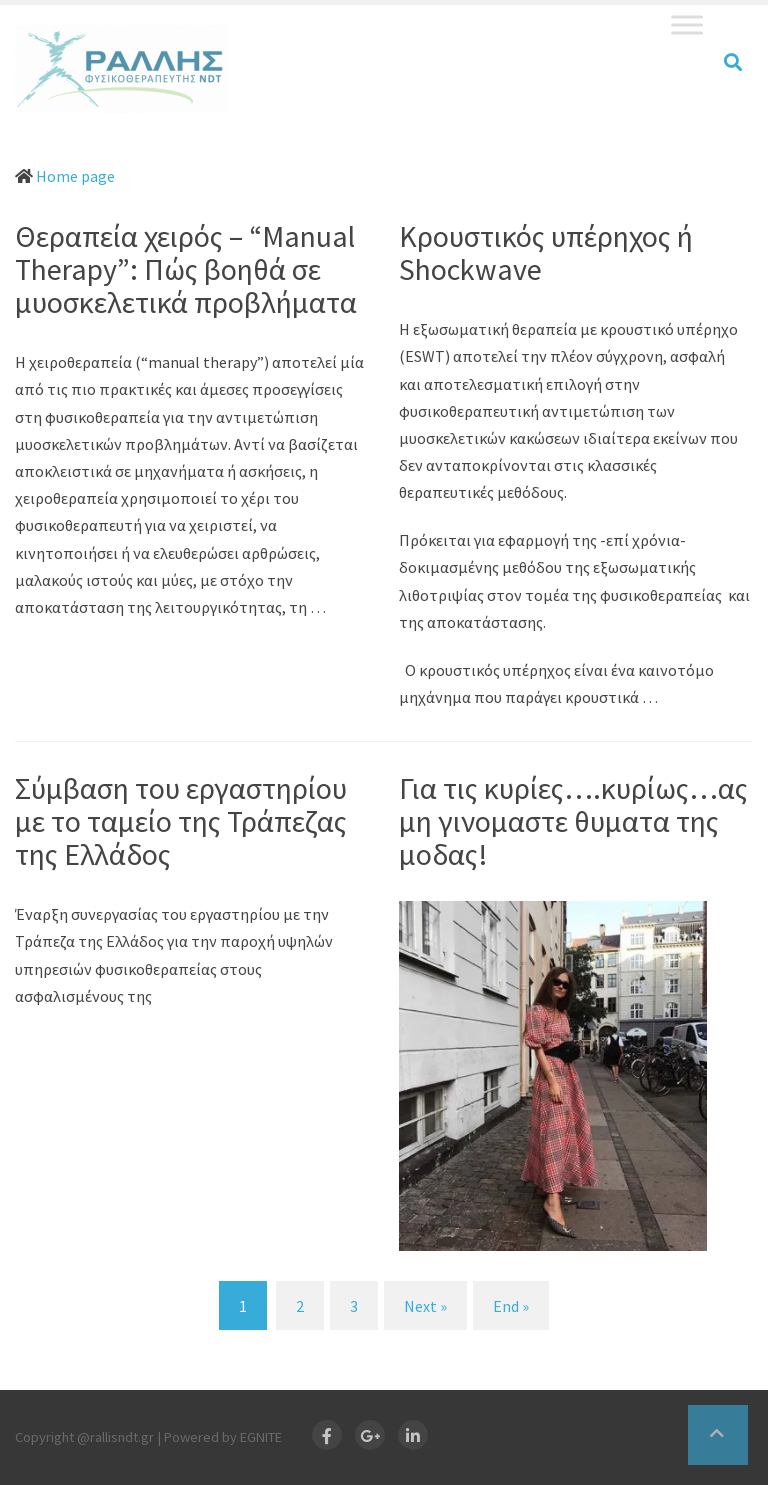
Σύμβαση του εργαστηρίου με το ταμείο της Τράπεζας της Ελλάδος (181, 821)
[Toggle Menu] (687, 24)
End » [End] (511, 1306)
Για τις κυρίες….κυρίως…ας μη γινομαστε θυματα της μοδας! (573, 821)
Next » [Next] (425, 1306)
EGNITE (261, 1437)
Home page (75, 176)
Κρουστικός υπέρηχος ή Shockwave (546, 252)
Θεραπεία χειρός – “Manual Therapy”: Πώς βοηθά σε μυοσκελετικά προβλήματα (186, 269)
